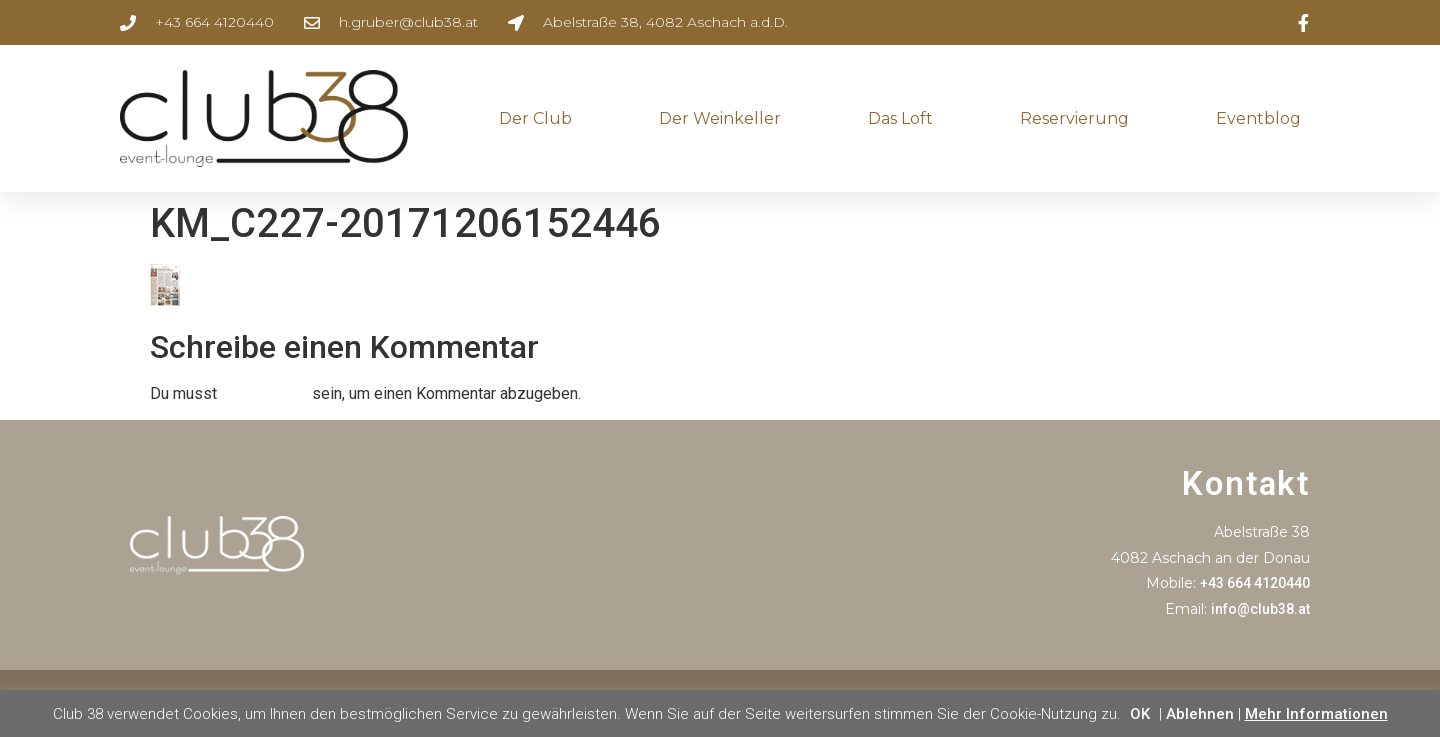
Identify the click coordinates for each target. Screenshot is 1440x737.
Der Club (535, 118)
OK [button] (1140, 714)
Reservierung (1074, 118)
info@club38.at (1260, 609)
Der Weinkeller (720, 118)
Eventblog (1258, 118)
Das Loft (900, 118)
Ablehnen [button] (1200, 714)
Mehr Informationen (1316, 714)
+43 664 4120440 (1255, 583)
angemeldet (264, 393)
